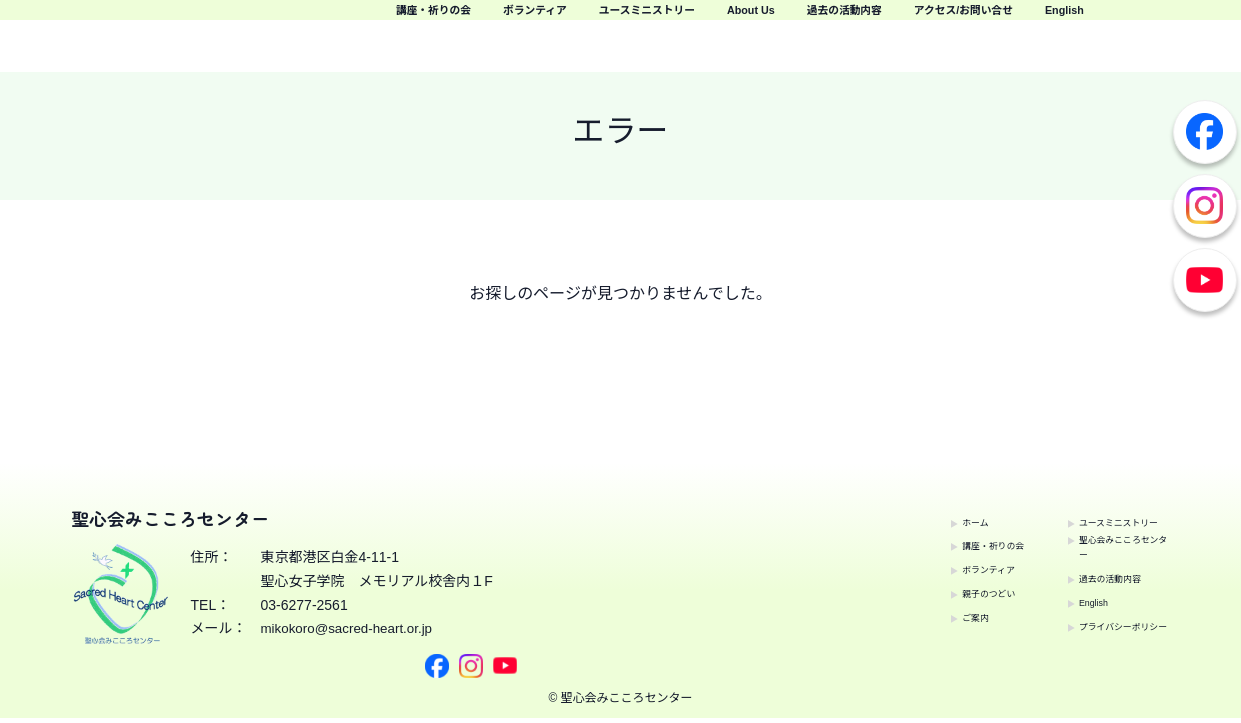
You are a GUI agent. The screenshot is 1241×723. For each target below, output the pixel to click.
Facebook (1205, 132)
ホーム (907, 514)
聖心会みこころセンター (1107, 526)
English (1190, 49)
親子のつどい (928, 585)
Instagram (1205, 206)
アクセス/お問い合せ (1049, 49)
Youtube (1205, 280)
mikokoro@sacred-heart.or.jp (351, 637)
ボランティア (727, 20)
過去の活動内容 (1161, 20)
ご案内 (907, 609)
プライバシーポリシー (1107, 621)
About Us (1032, 20)
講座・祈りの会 (585, 20)
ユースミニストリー (886, 20)
